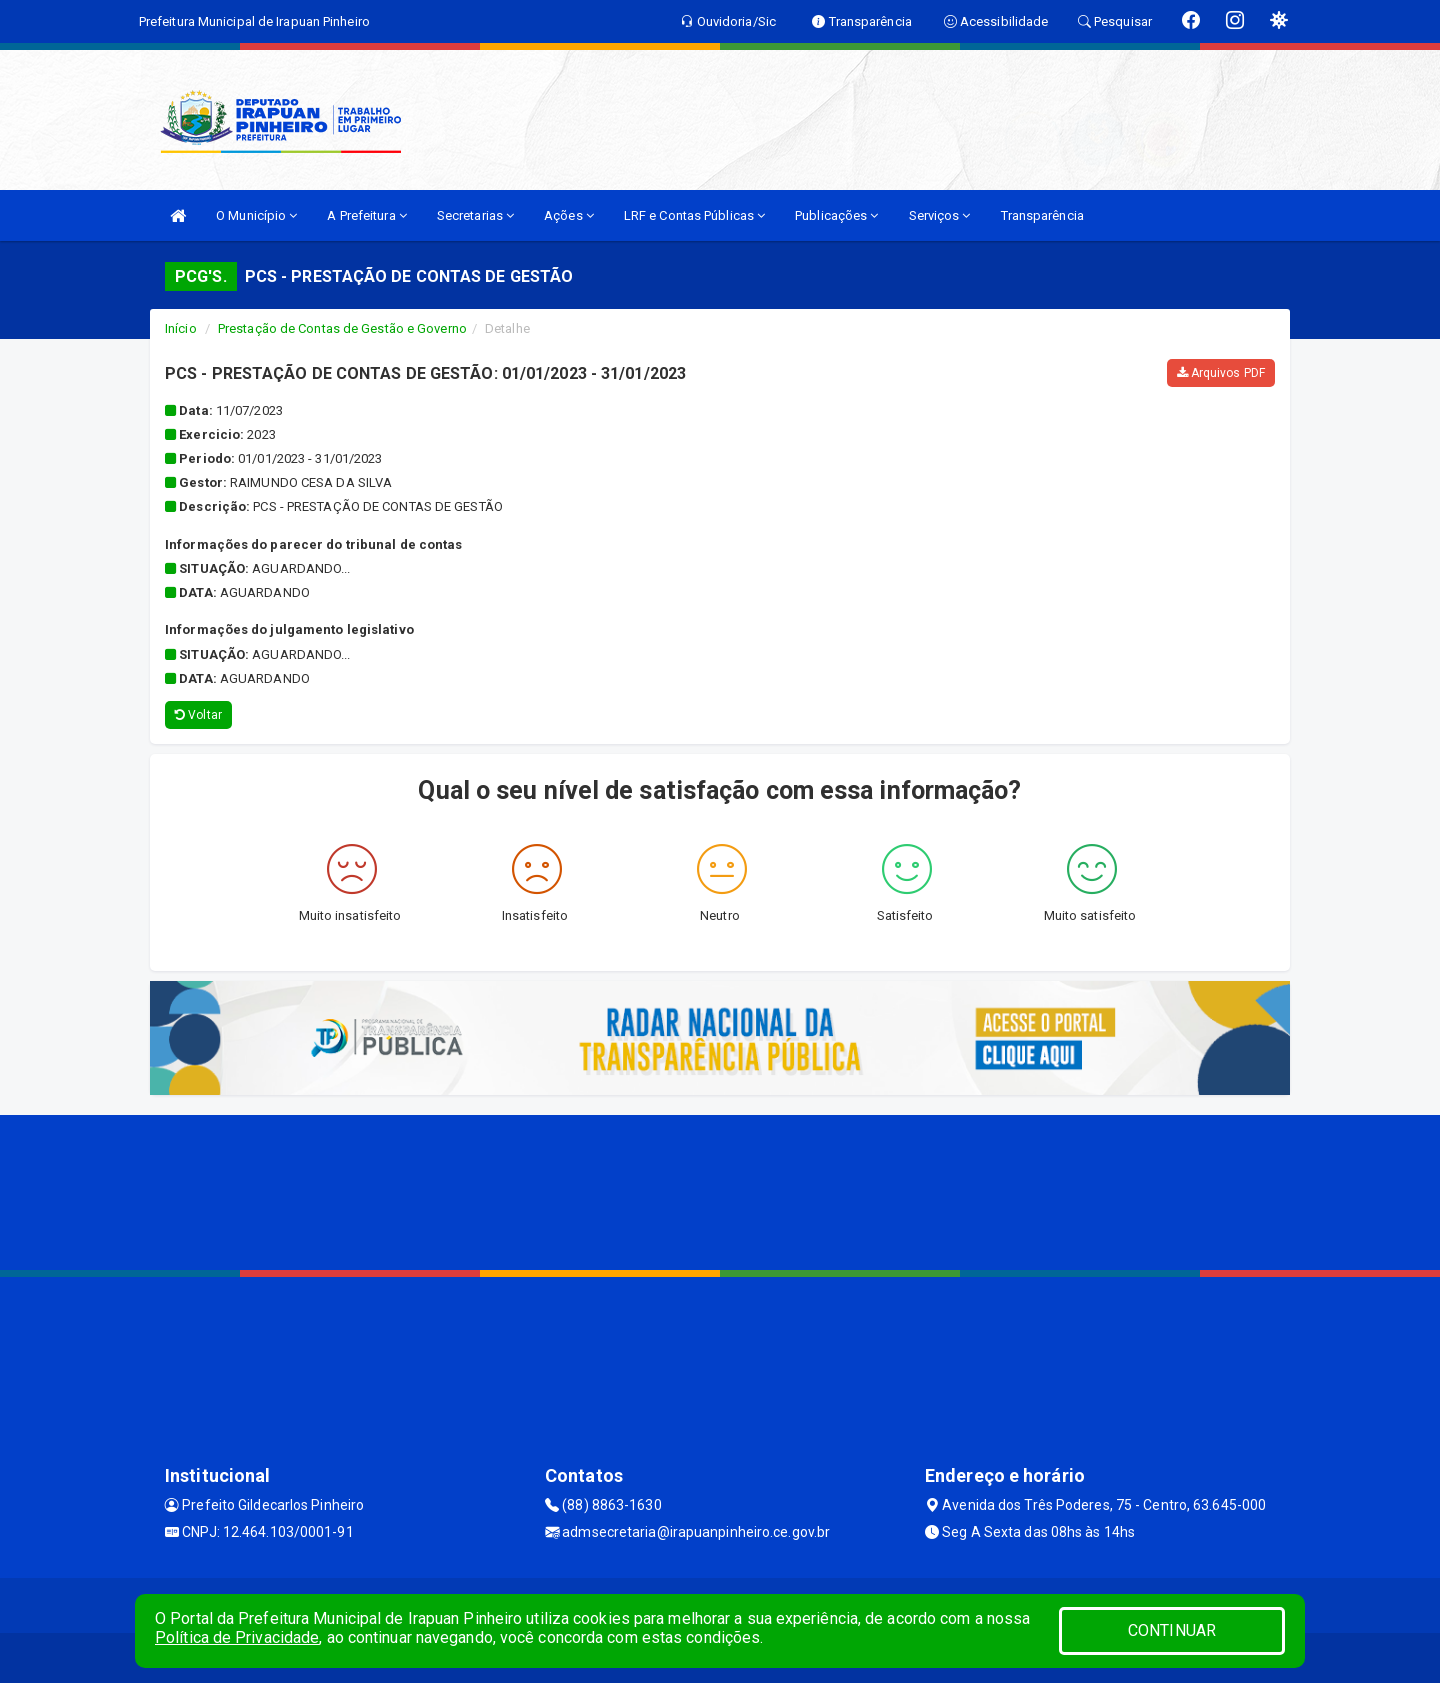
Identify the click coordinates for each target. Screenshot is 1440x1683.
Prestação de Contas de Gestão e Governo (342, 328)
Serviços (940, 215)
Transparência (1042, 215)
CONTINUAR (1172, 1630)
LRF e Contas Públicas (694, 215)
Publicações (836, 215)
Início (181, 328)
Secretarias (475, 215)
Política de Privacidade (237, 1637)
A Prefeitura (366, 215)
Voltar (198, 715)
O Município (256, 215)
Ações (569, 215)
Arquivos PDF (1221, 373)
